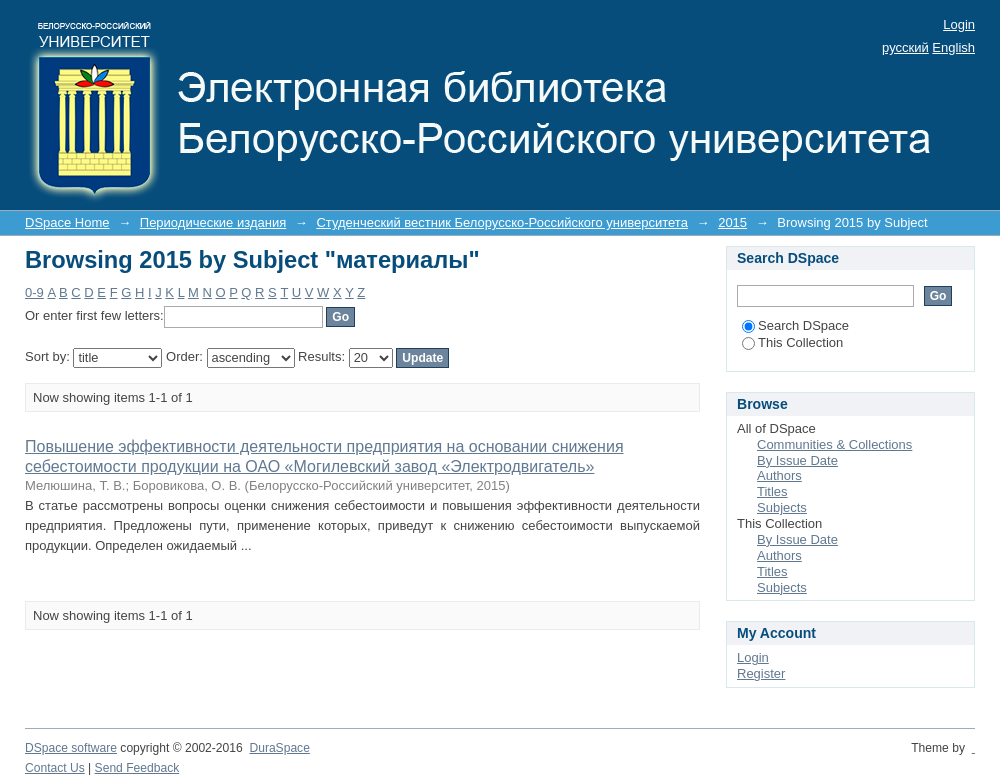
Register (761, 673)
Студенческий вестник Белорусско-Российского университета (501, 222)
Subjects (782, 507)
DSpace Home (67, 222)
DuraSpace (279, 748)
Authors (779, 475)
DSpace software (71, 748)
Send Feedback (137, 768)
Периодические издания (213, 222)
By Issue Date (797, 460)
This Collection (792, 342)
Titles (772, 491)
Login (959, 24)
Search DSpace (795, 325)
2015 (732, 222)
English (953, 47)
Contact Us (55, 768)
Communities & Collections (834, 444)
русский (905, 47)
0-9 (34, 292)
